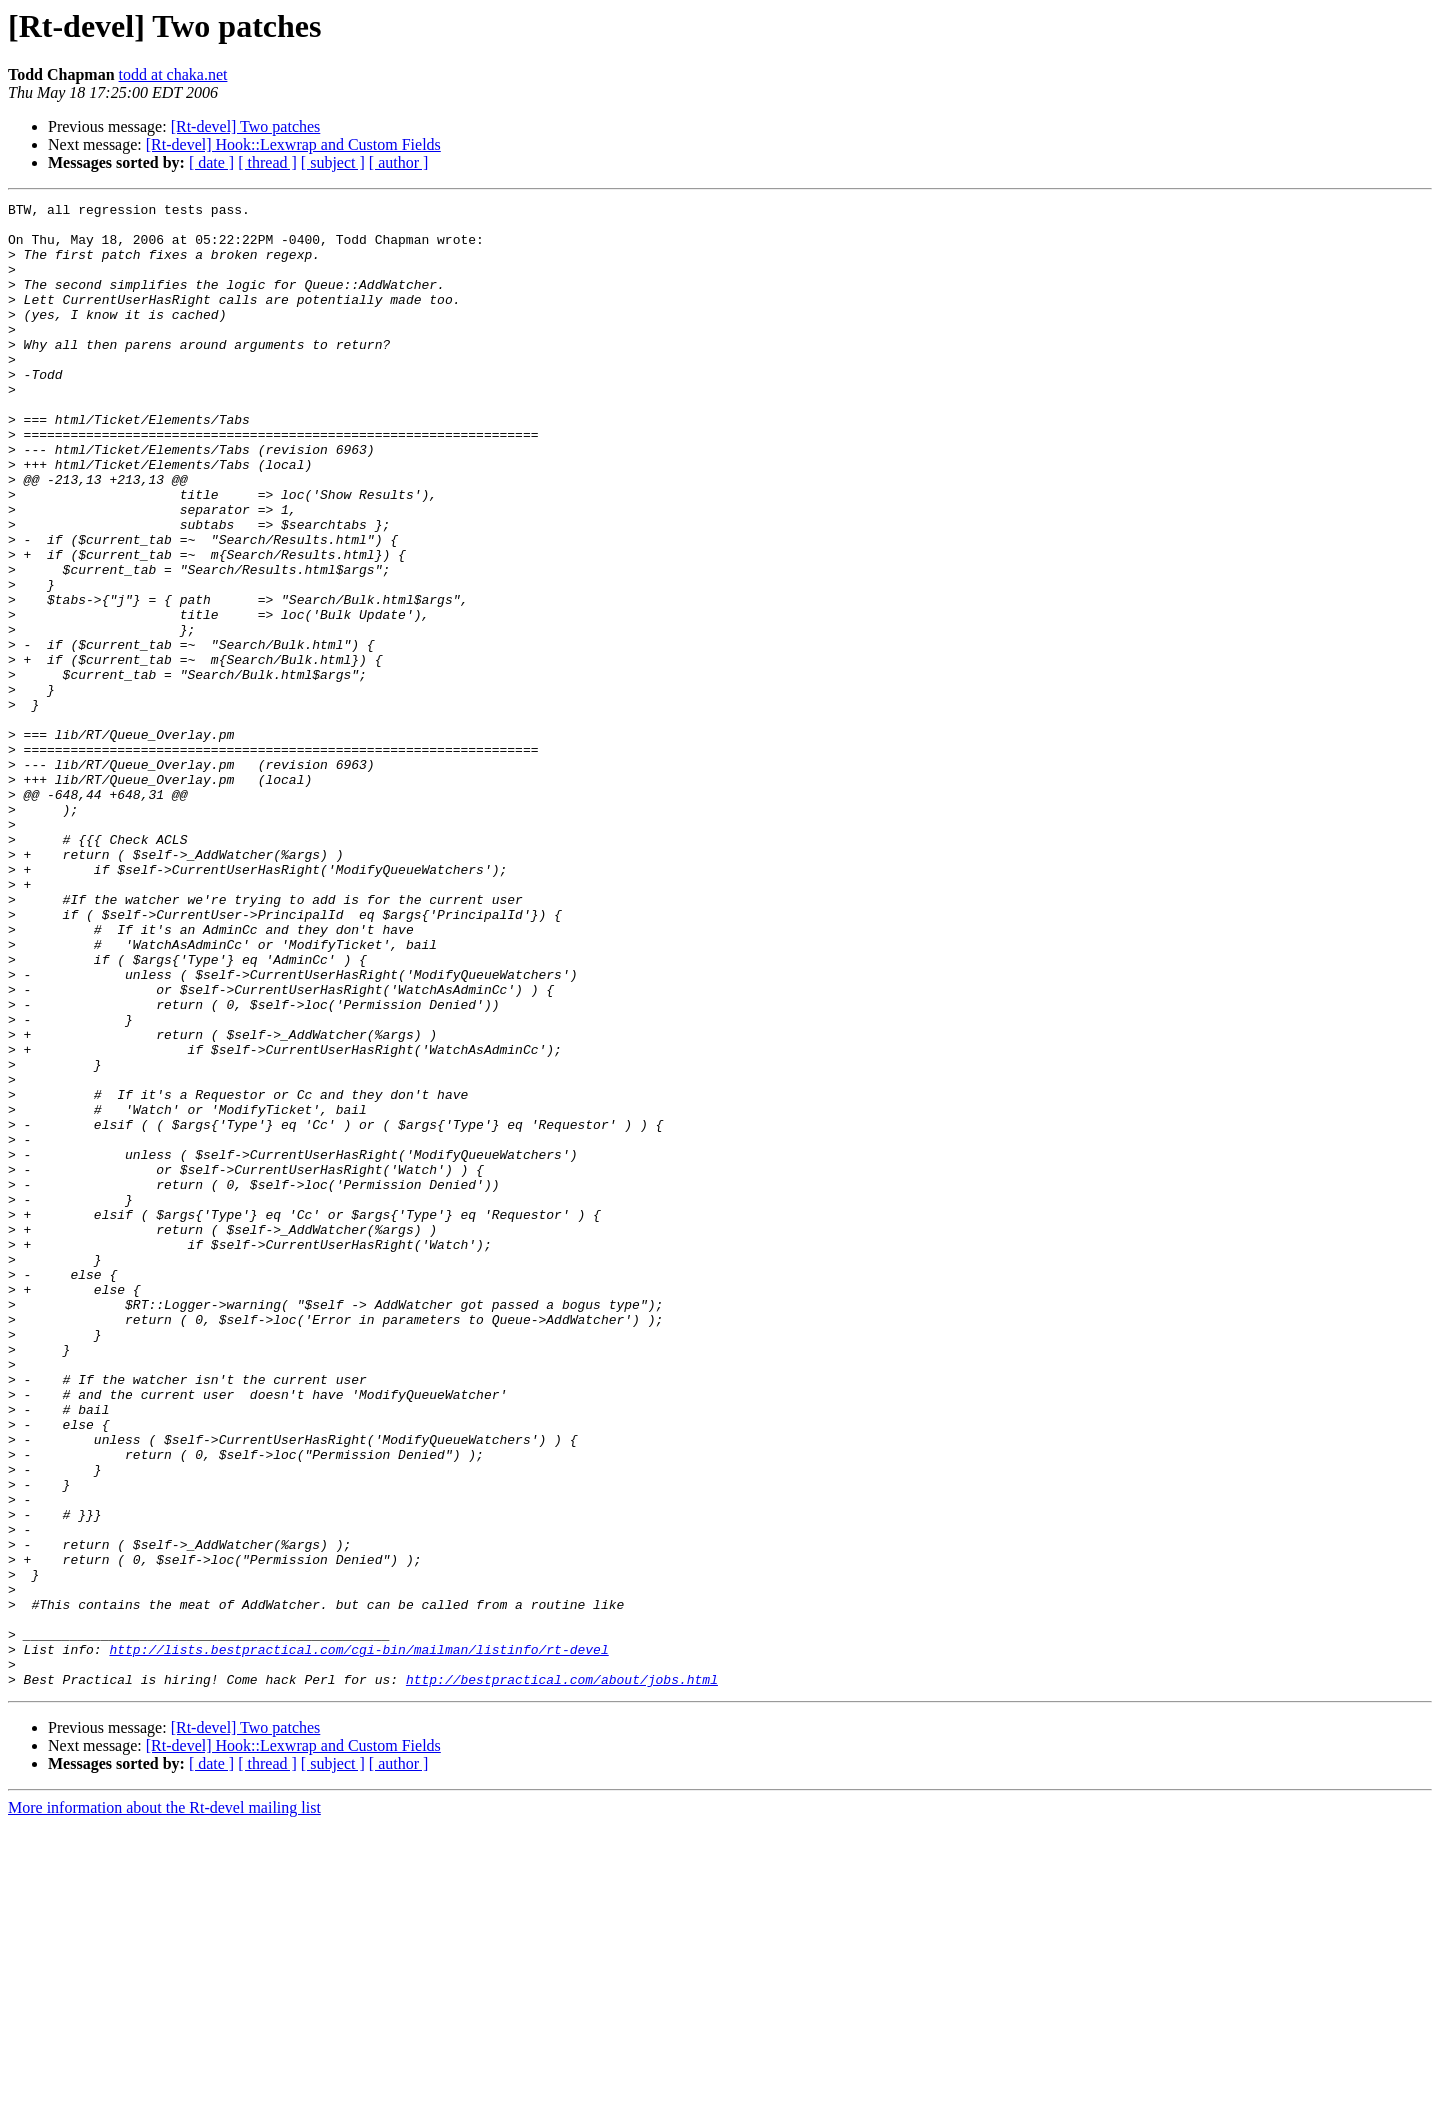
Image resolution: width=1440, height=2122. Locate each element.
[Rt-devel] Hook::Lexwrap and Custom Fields (293, 144)
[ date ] (211, 162)
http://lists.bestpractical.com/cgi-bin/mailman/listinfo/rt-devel (358, 1940)
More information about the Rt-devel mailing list (164, 2104)
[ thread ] (267, 162)
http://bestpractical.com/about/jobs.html (562, 1976)
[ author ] (399, 162)
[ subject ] (333, 162)
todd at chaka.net (173, 74)
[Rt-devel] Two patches (246, 126)
